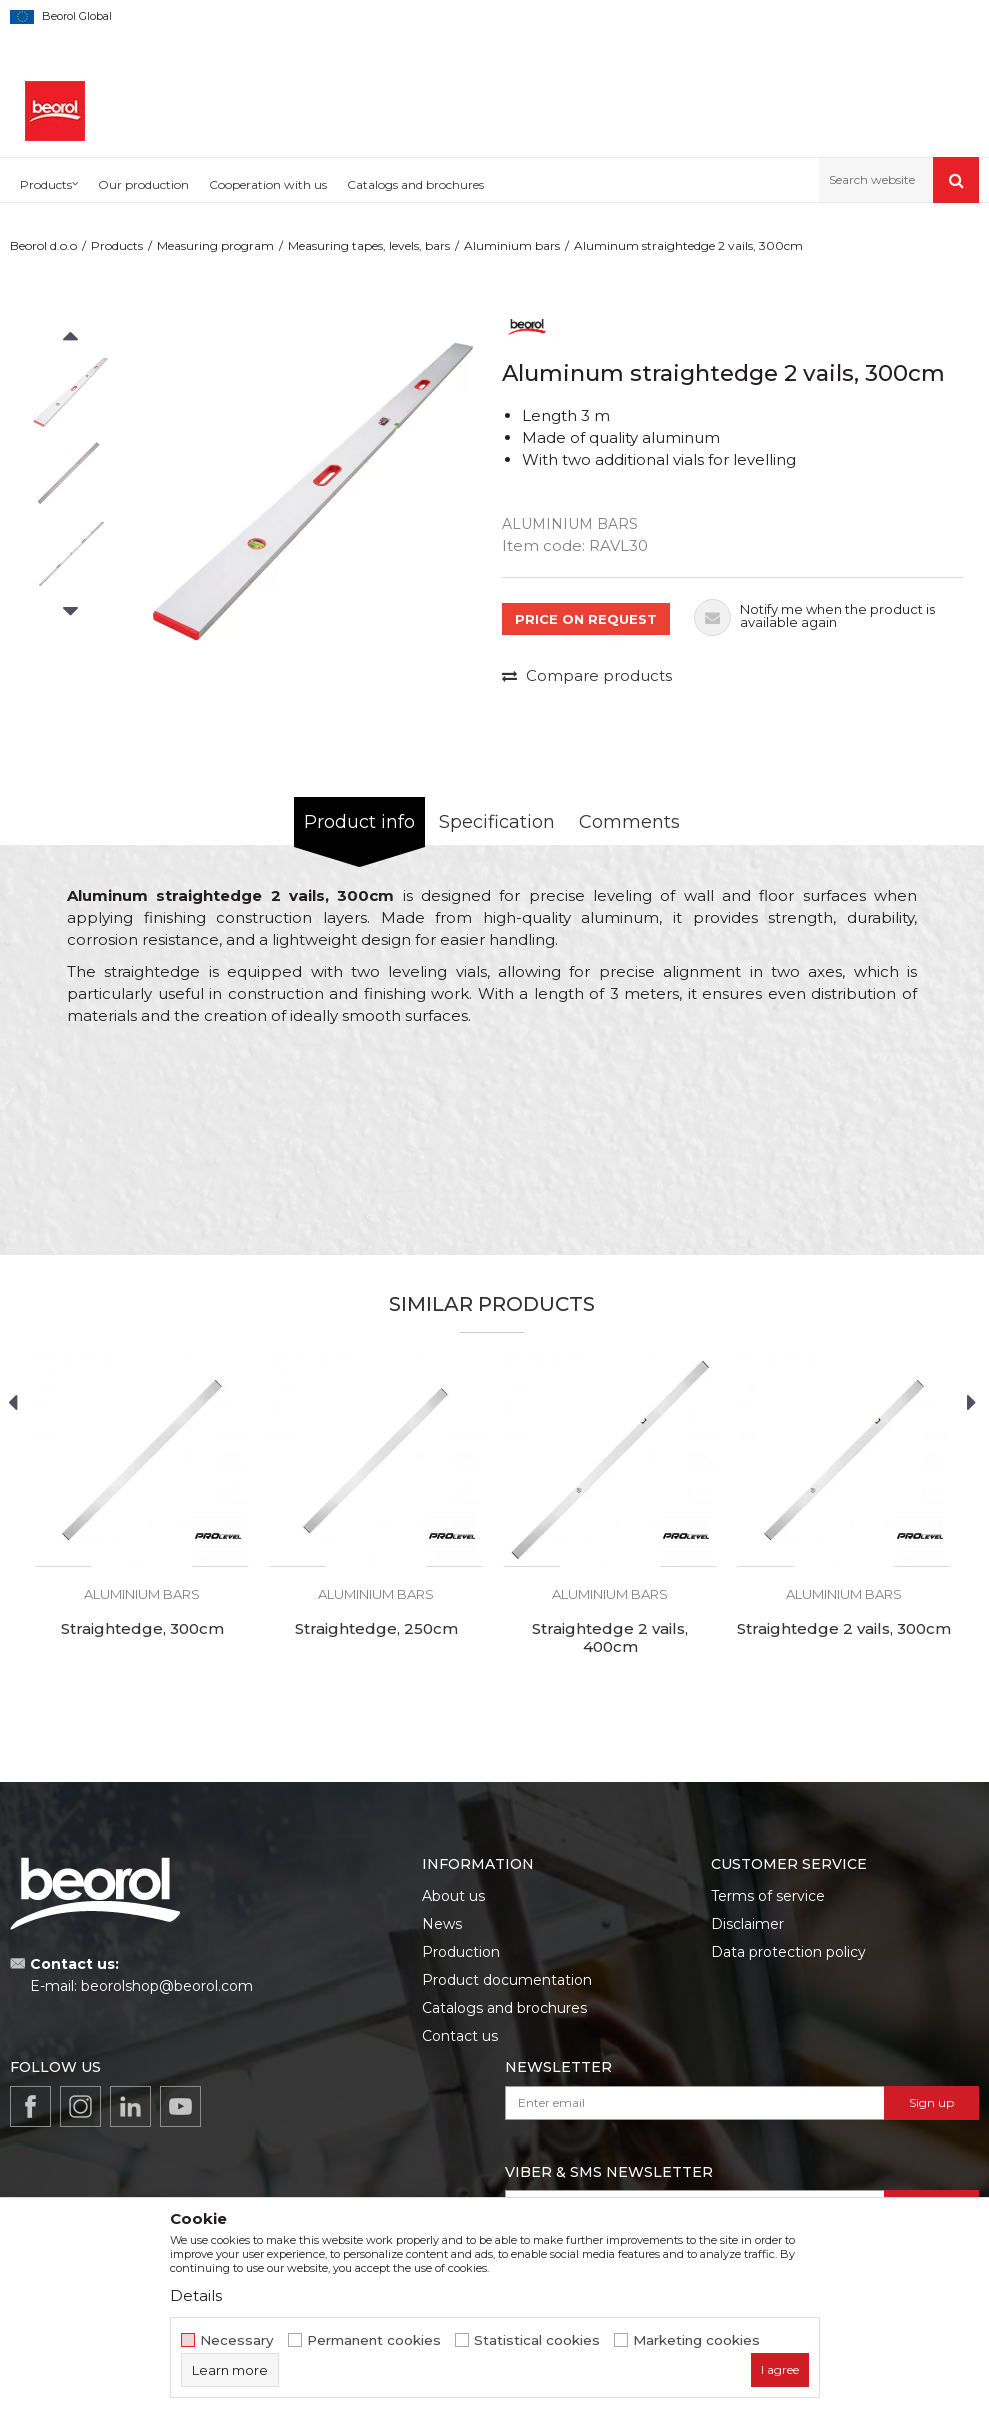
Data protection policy (788, 1952)
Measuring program (215, 245)
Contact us (460, 2036)
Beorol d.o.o (43, 245)
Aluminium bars (512, 245)
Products (117, 245)
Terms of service (768, 1896)
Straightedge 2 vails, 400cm (610, 1638)
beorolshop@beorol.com (167, 1986)
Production (461, 1952)
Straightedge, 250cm (376, 1629)
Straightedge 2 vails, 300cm (844, 1629)
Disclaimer (747, 1924)
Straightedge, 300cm (142, 1629)
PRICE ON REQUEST (586, 619)
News (442, 1924)
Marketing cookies (696, 2340)
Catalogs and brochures (504, 2008)
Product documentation (507, 1980)
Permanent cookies (374, 2340)
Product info (359, 822)
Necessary (237, 2340)
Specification (497, 822)
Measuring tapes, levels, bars (369, 245)
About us (453, 1896)
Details (196, 2295)
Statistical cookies (537, 2340)
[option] (70, 392)
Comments (629, 822)
